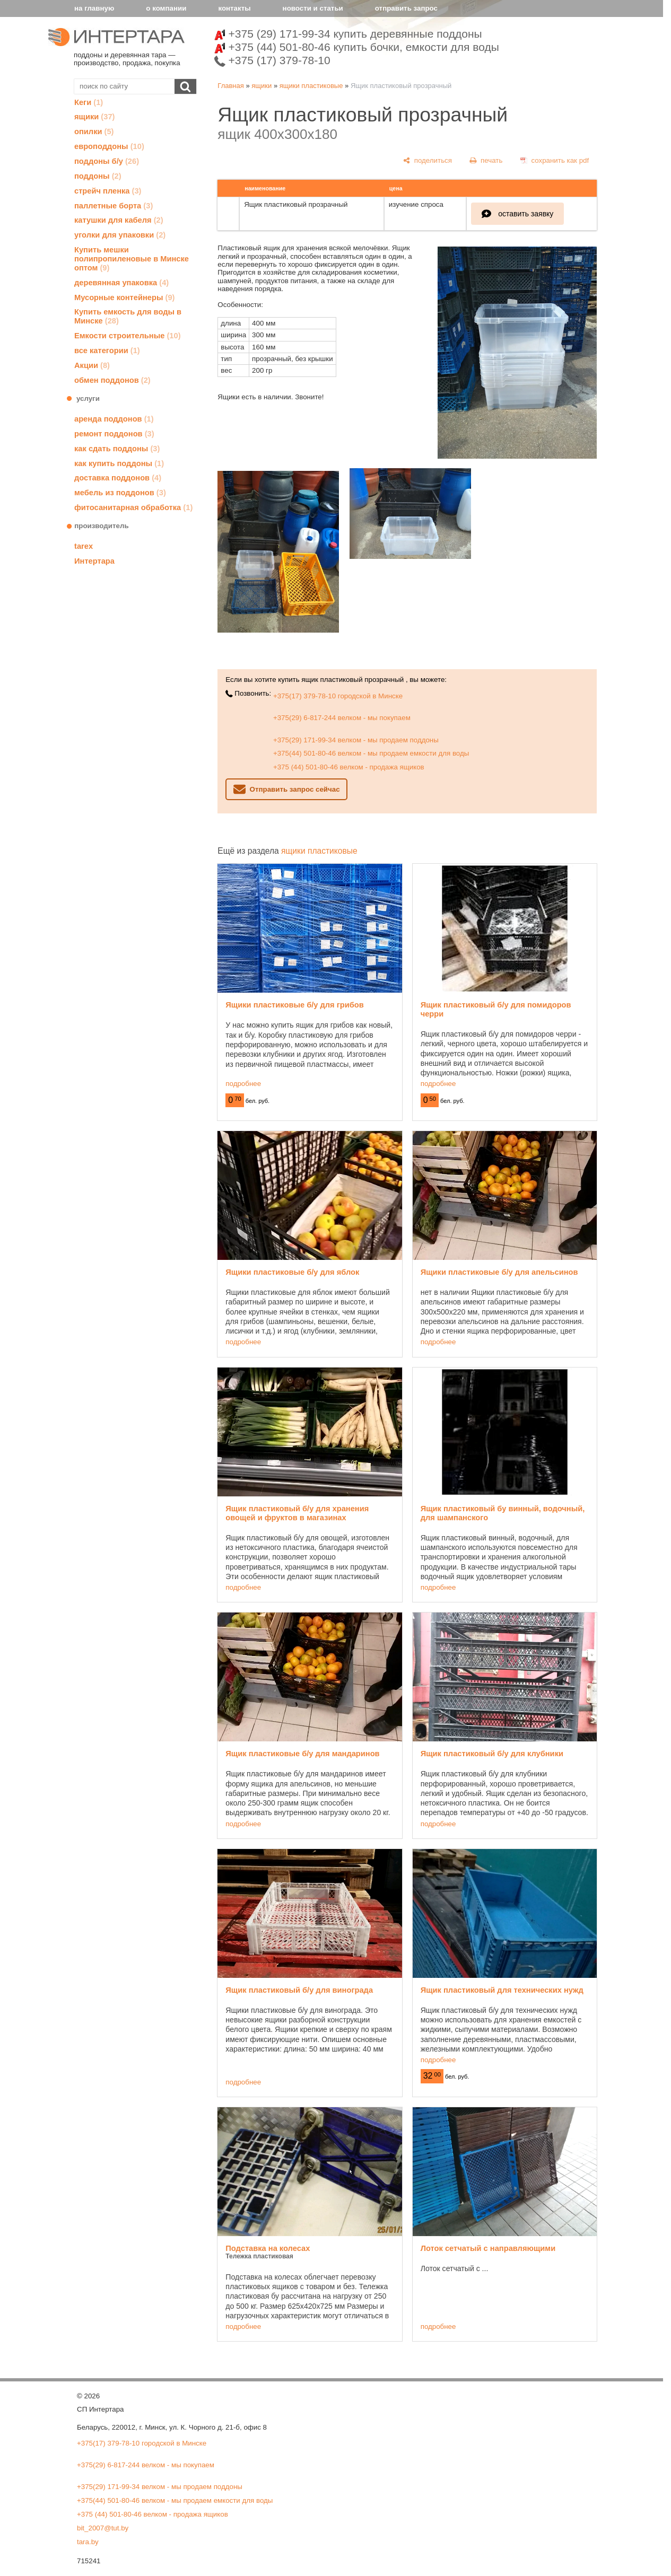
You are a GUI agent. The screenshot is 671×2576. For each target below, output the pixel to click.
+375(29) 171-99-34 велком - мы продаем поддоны (356, 740)
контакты (234, 8)
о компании (166, 8)
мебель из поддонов (120, 492)
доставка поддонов (117, 478)
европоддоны (109, 146)
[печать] (486, 160)
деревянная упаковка (121, 282)
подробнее (243, 1084)
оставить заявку (525, 213)
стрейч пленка (108, 191)
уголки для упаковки (119, 235)
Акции (92, 365)
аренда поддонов (114, 419)
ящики (94, 116)
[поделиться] (427, 160)
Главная (230, 86)
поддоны (97, 176)
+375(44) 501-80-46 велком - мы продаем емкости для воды (371, 753)
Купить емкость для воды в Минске (127, 316)
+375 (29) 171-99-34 (348, 34)
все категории (107, 350)
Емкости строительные (127, 335)
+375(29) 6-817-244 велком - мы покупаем (342, 718)
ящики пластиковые (311, 86)
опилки (94, 131)
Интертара (94, 561)
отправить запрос (406, 8)
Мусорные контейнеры (124, 297)
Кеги (88, 102)
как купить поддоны (119, 463)
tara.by (88, 2542)
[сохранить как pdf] (554, 160)
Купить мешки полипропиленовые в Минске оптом (131, 259)
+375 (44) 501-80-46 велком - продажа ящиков (348, 767)
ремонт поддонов (114, 434)
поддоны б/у (106, 161)
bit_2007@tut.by (102, 2528)
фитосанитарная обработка (133, 507)
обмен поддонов (112, 380)
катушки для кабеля (118, 220)
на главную (94, 8)
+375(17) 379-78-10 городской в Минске (338, 696)
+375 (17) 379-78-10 (272, 60)
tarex (83, 546)
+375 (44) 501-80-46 (356, 47)
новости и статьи (313, 8)
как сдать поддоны (117, 448)
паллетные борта (113, 205)
